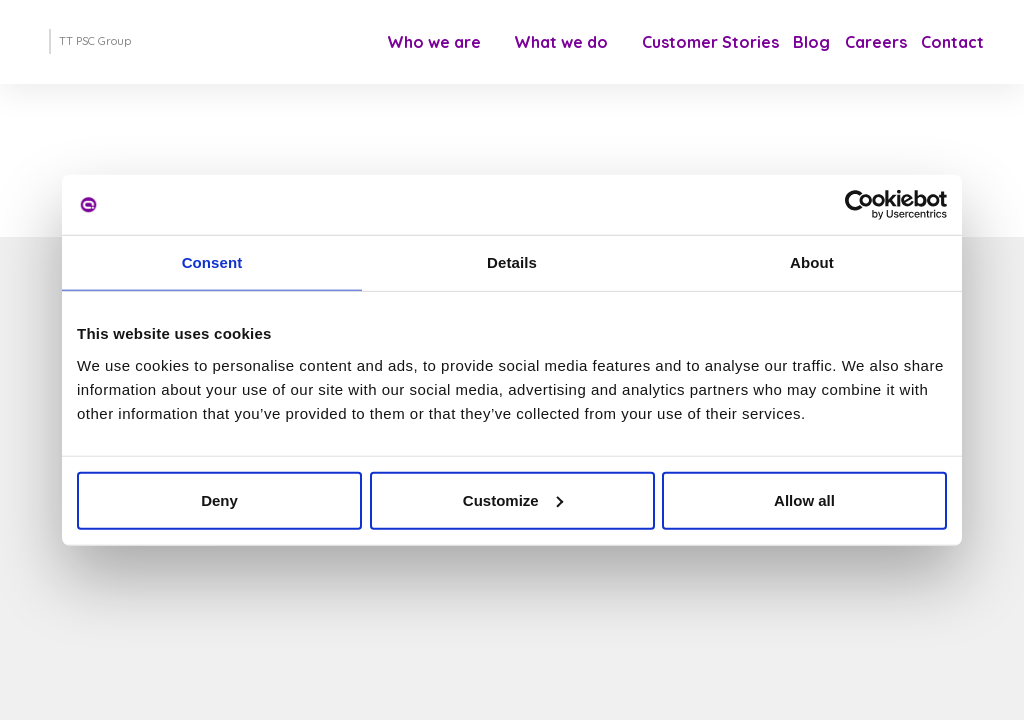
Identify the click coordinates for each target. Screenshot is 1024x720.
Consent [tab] (212, 262)
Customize (513, 499)
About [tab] (812, 262)
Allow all (804, 499)
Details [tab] (512, 262)
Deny (219, 499)
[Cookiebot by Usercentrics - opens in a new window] (859, 205)
